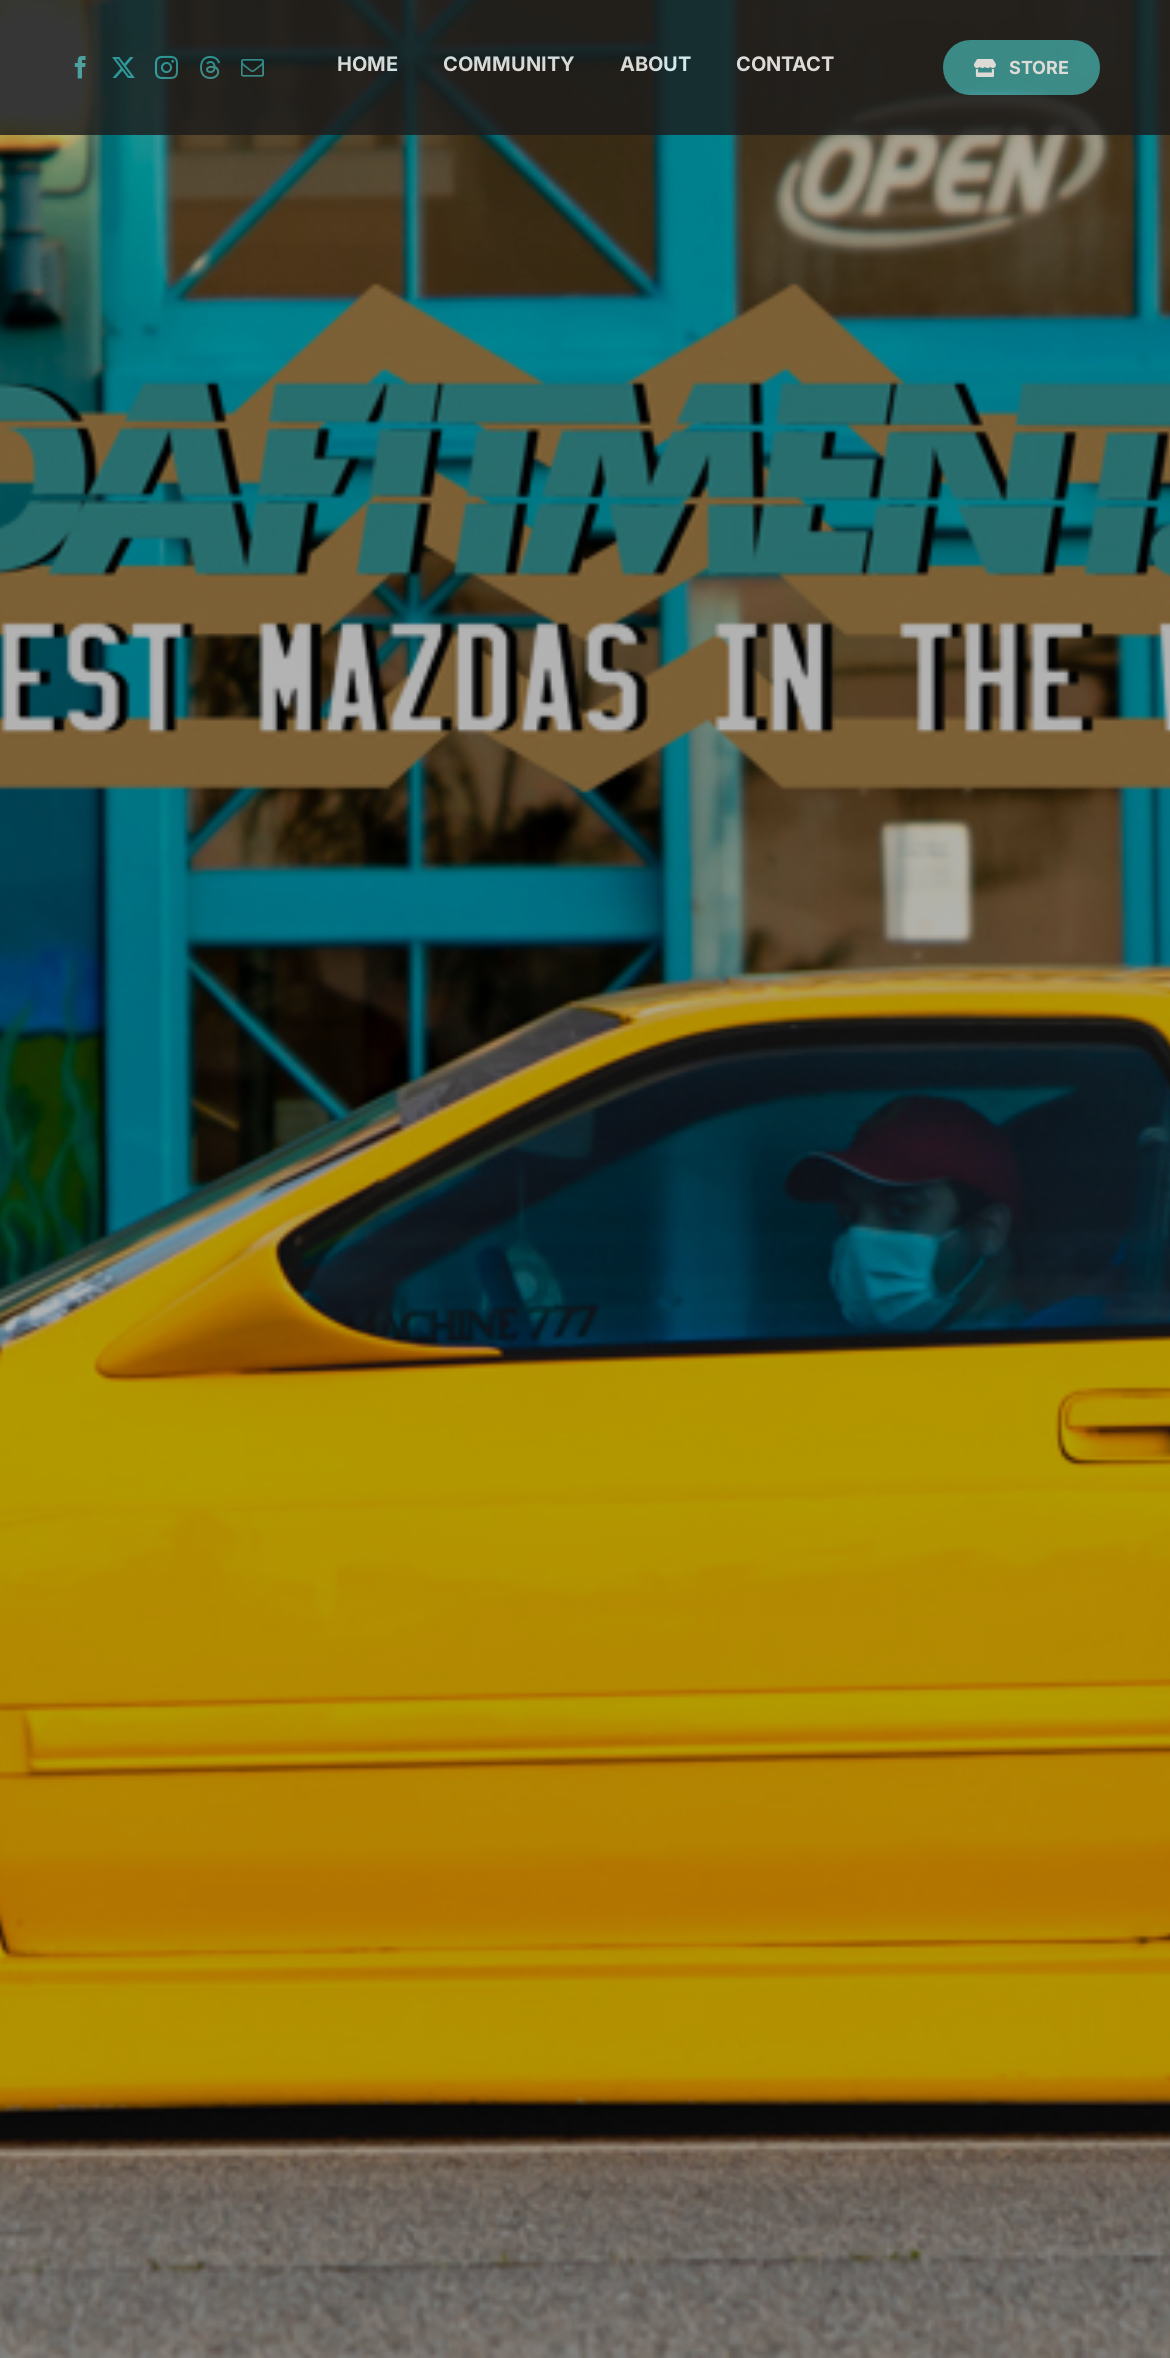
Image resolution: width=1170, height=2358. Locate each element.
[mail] (252, 67)
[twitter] (123, 67)
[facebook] (80, 67)
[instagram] (166, 67)
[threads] (209, 67)
